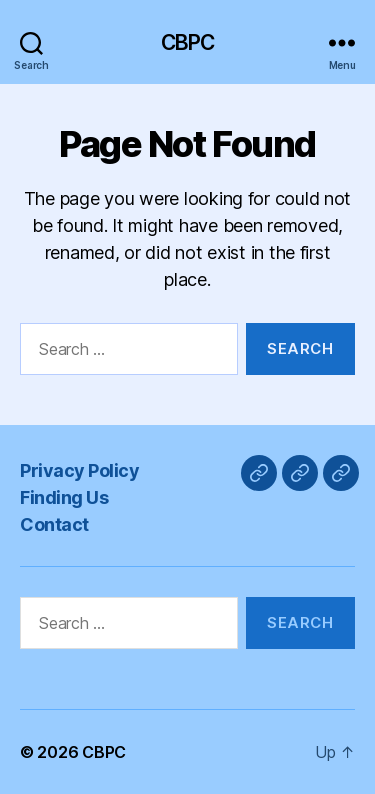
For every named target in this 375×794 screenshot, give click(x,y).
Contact (54, 524)
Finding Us (64, 497)
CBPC (188, 42)
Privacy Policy (79, 470)
